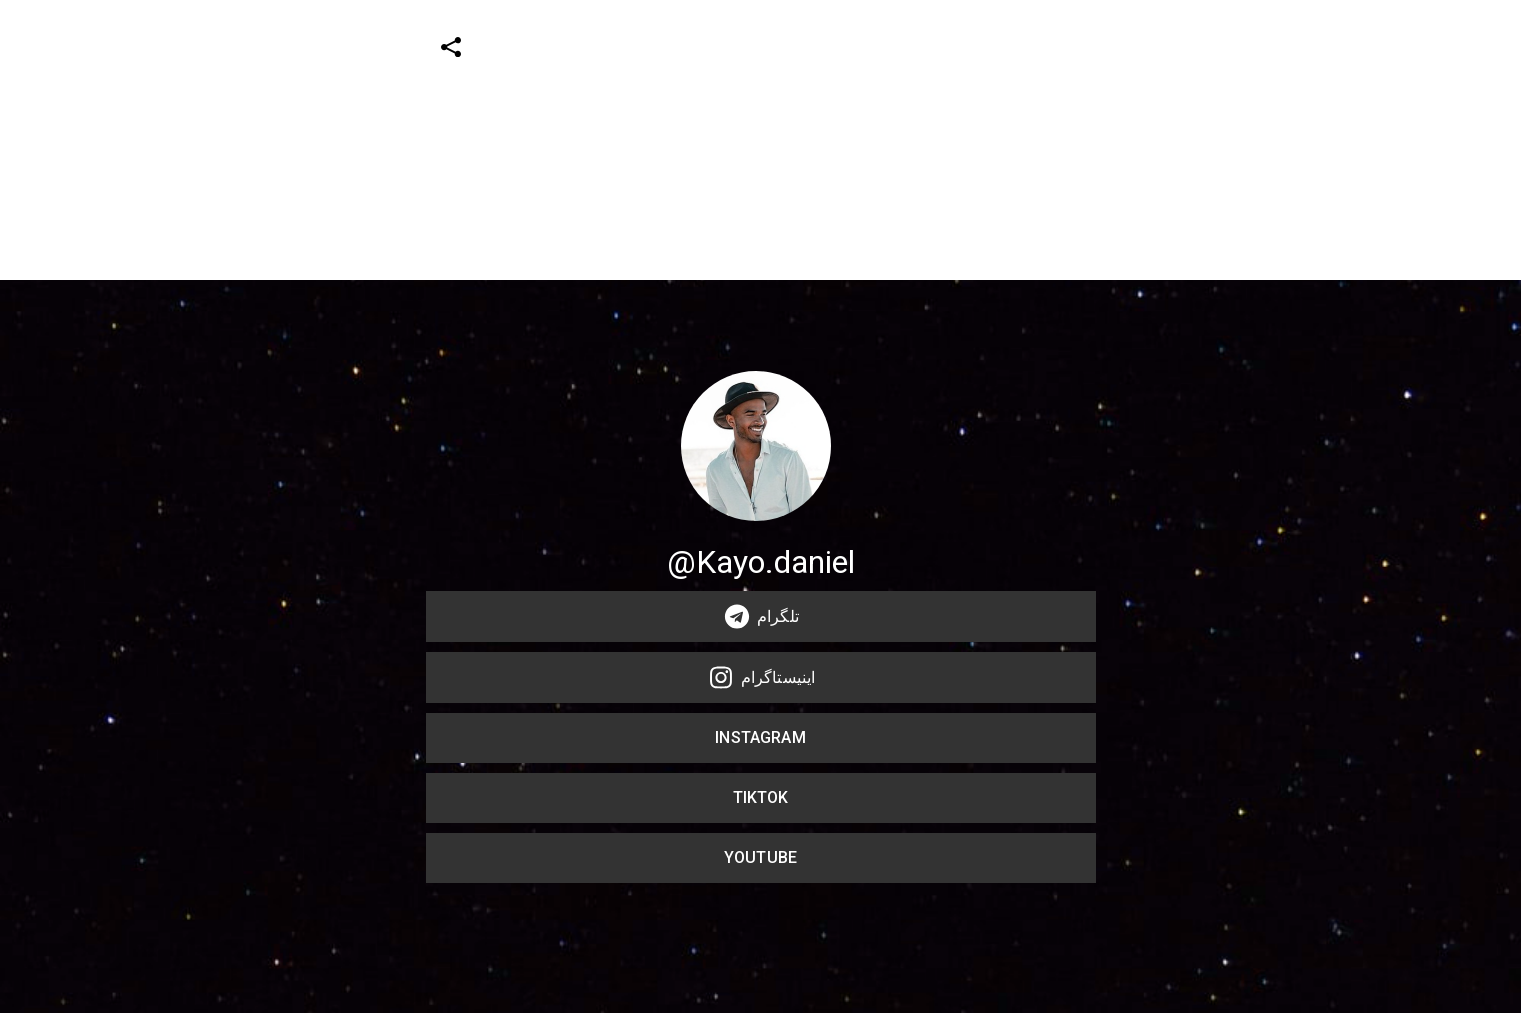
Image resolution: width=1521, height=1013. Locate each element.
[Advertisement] (600, 140)
